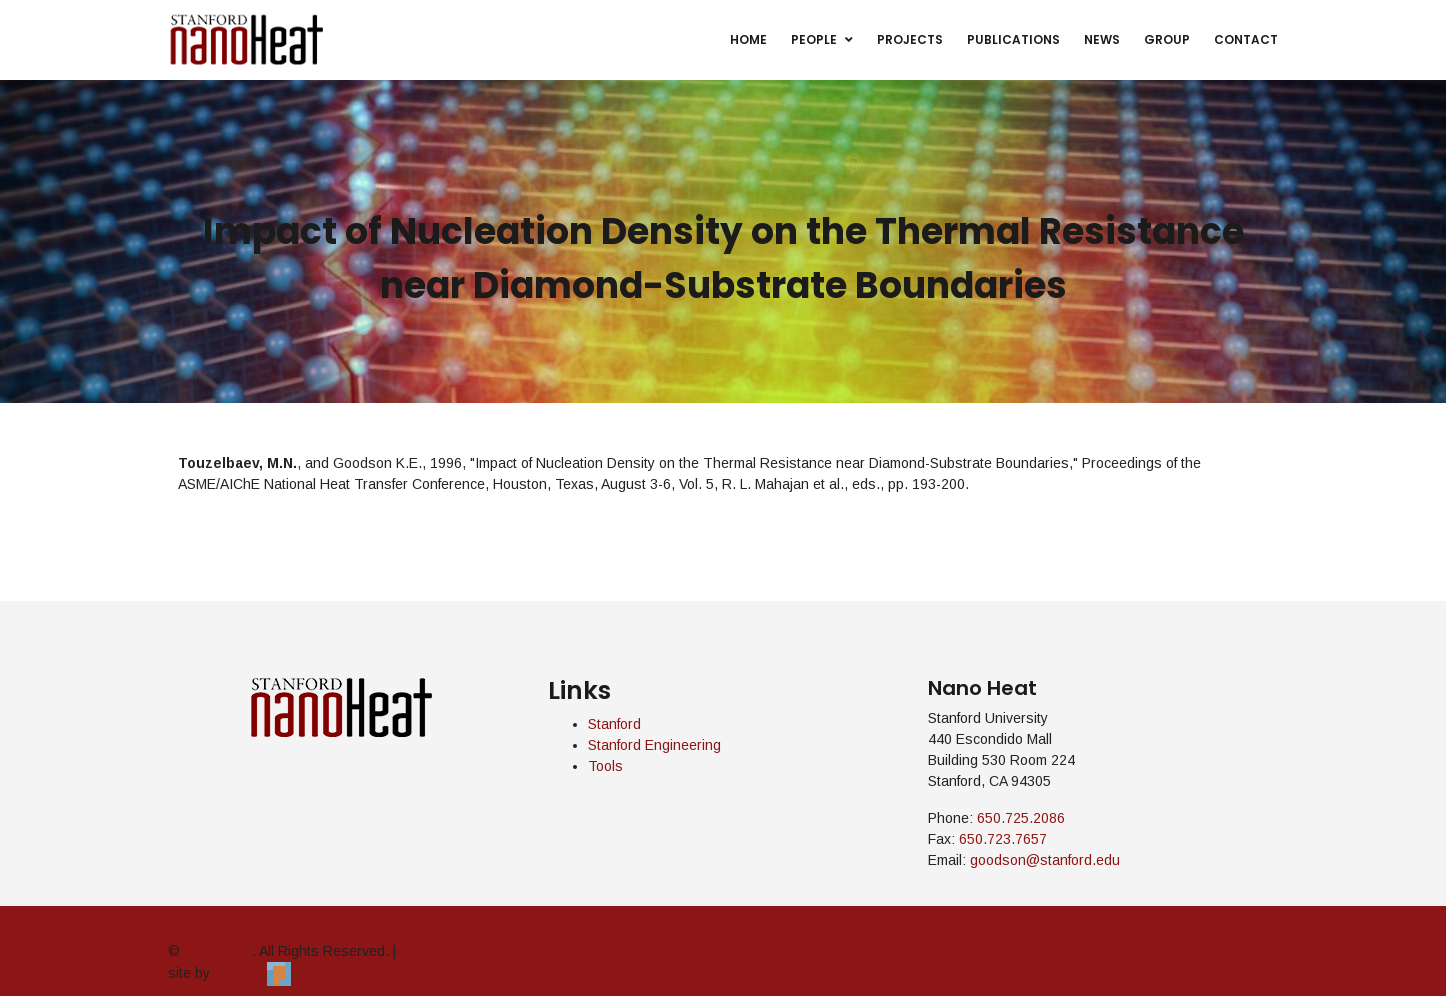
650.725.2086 (1021, 818)
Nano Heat (218, 951)
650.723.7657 (1003, 839)
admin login (436, 951)
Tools (605, 766)
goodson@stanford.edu (1045, 860)
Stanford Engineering (654, 745)
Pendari (252, 973)
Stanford (614, 724)
